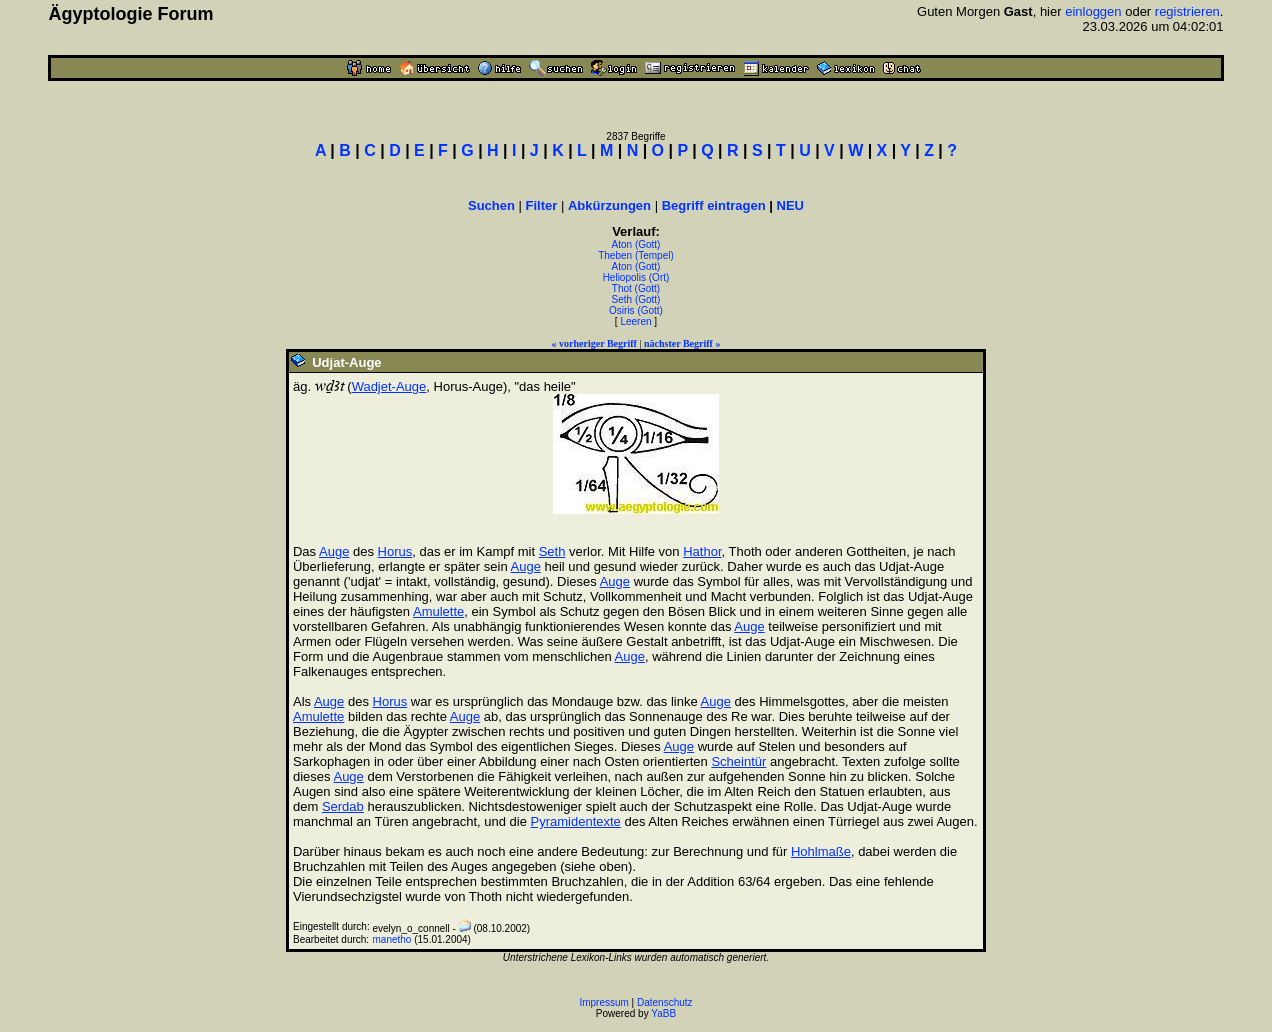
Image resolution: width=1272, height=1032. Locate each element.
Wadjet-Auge (389, 386)
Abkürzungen (609, 205)
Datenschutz (665, 1002)
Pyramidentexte (576, 821)
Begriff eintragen (714, 205)
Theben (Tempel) (636, 255)
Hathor (702, 551)
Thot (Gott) (636, 288)
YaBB (663, 1013)
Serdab (343, 806)
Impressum (603, 1002)
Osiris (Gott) (636, 310)
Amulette (438, 611)
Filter (542, 205)
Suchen (491, 205)
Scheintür (738, 761)
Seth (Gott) (636, 299)
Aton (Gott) (636, 244)
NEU (790, 205)
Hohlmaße (821, 851)
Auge (334, 551)
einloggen (1093, 11)
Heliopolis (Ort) (636, 277)
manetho (391, 939)
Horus (395, 551)
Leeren (635, 321)
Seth (552, 551)
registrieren (1187, 11)
